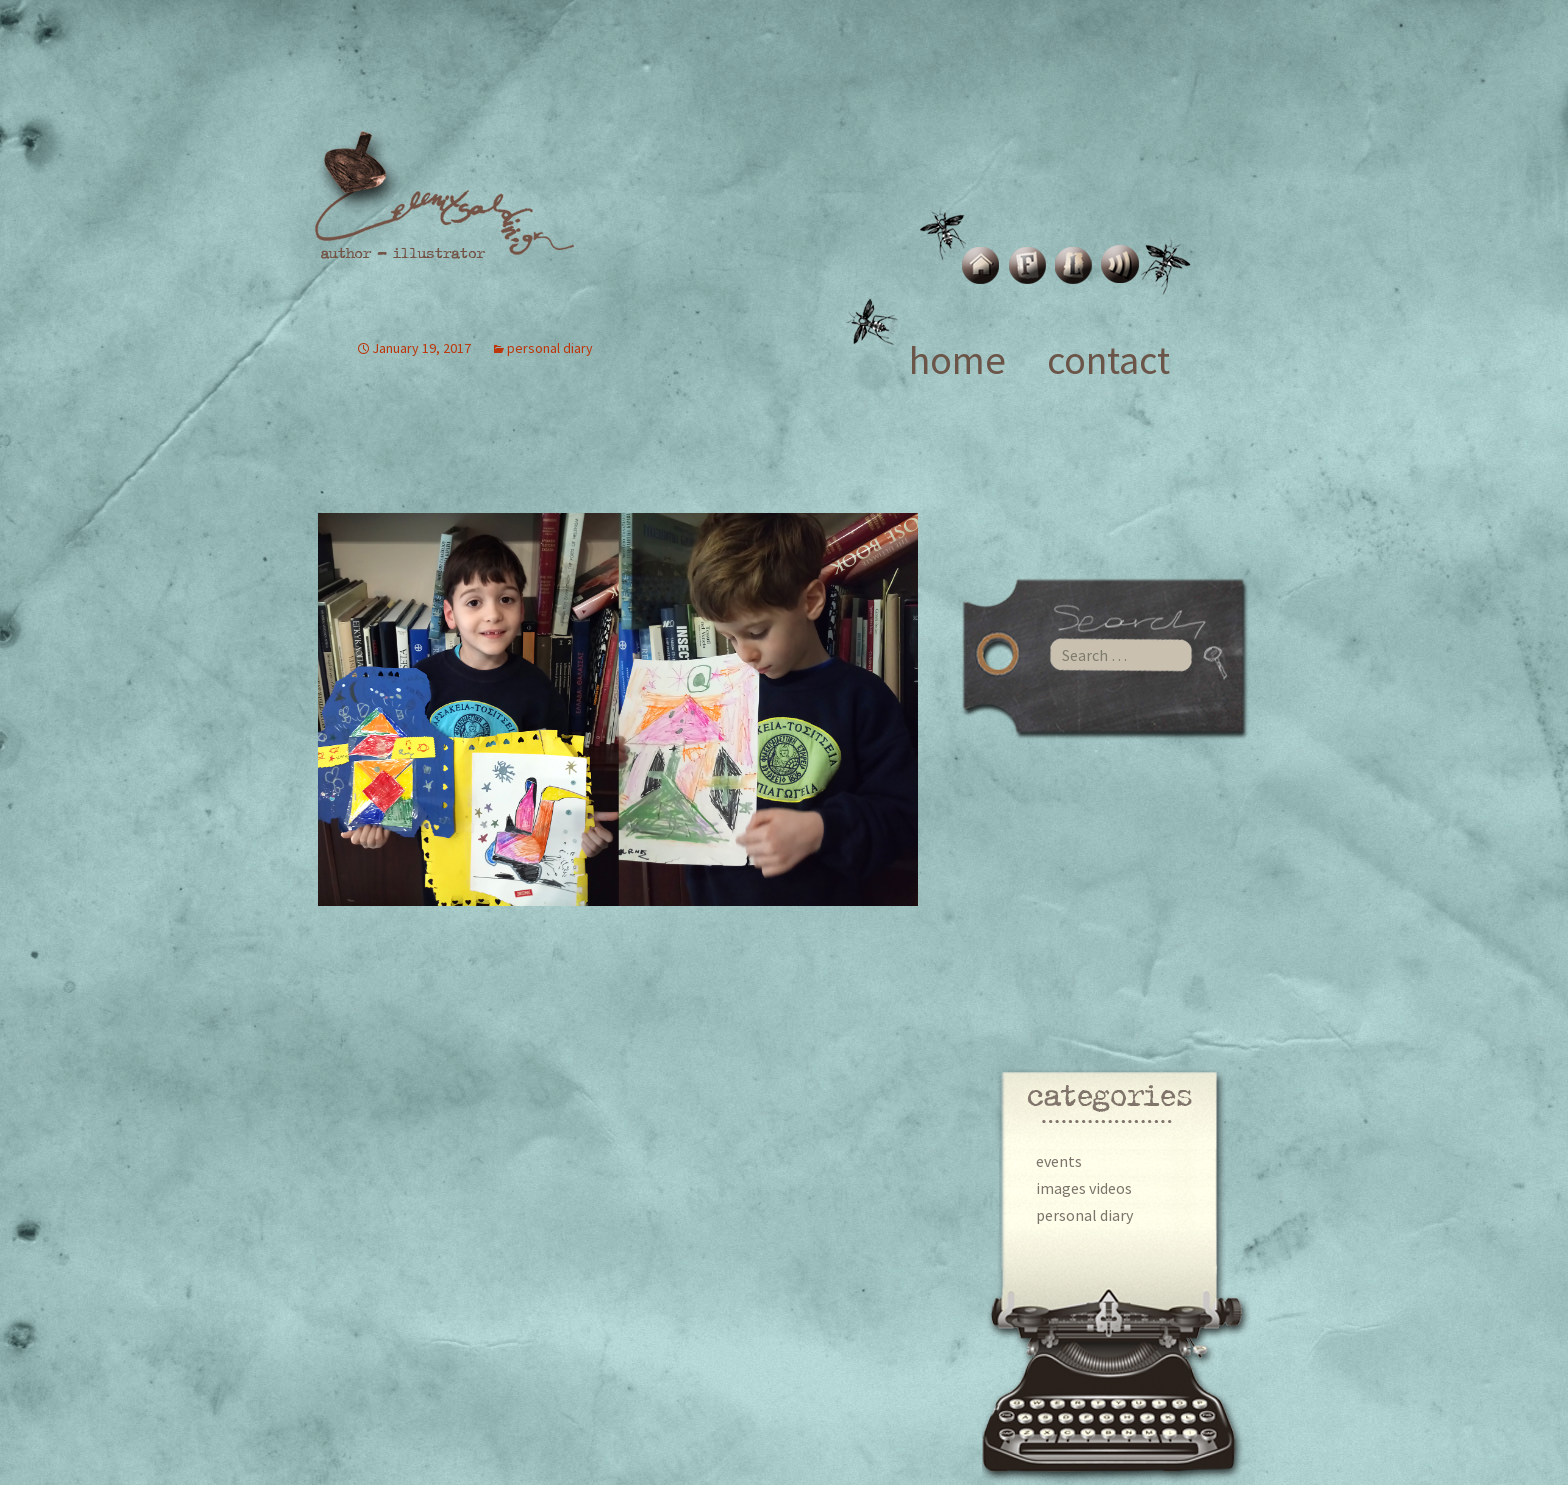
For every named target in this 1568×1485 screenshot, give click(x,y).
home (957, 360)
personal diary (1084, 1215)
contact (1108, 360)
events (1059, 1161)
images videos (1084, 1188)
